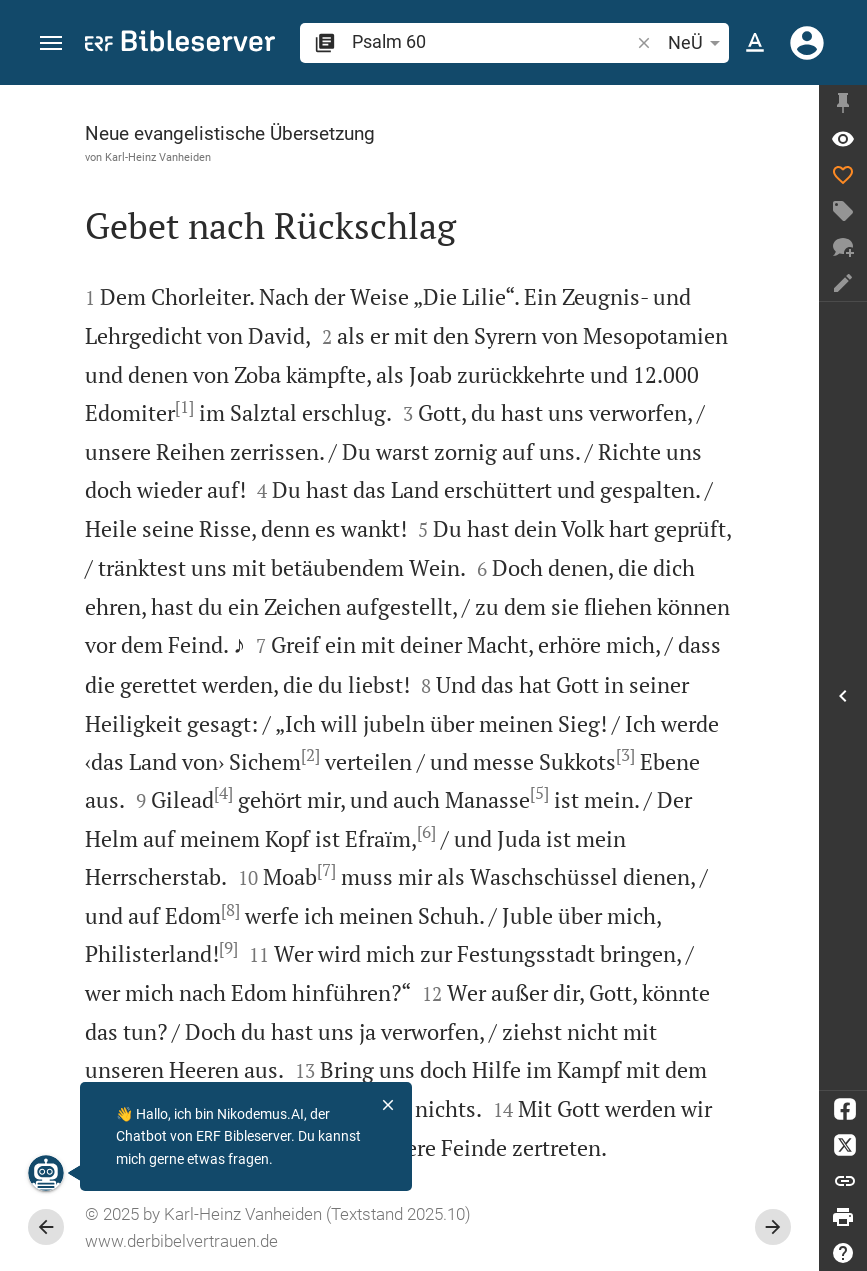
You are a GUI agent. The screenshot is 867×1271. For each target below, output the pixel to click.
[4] (223, 793)
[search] (492, 41)
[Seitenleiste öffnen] (843, 696)
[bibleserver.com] (180, 44)
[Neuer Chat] (843, 247)
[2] (310, 755)
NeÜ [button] (697, 43)
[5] (539, 793)
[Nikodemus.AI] (46, 1173)
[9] (228, 948)
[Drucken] (843, 1217)
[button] (51, 43)
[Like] (843, 175)
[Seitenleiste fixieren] (843, 103)
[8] (230, 910)
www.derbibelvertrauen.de (181, 1241)
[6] (426, 832)
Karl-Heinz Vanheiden (158, 157)
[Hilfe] (843, 1253)
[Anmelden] (807, 43)
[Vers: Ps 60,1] (843, 139)
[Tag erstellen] (843, 211)
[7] (326, 870)
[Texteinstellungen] (755, 43)
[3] (625, 755)
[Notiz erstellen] (843, 283)
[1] (184, 407)
